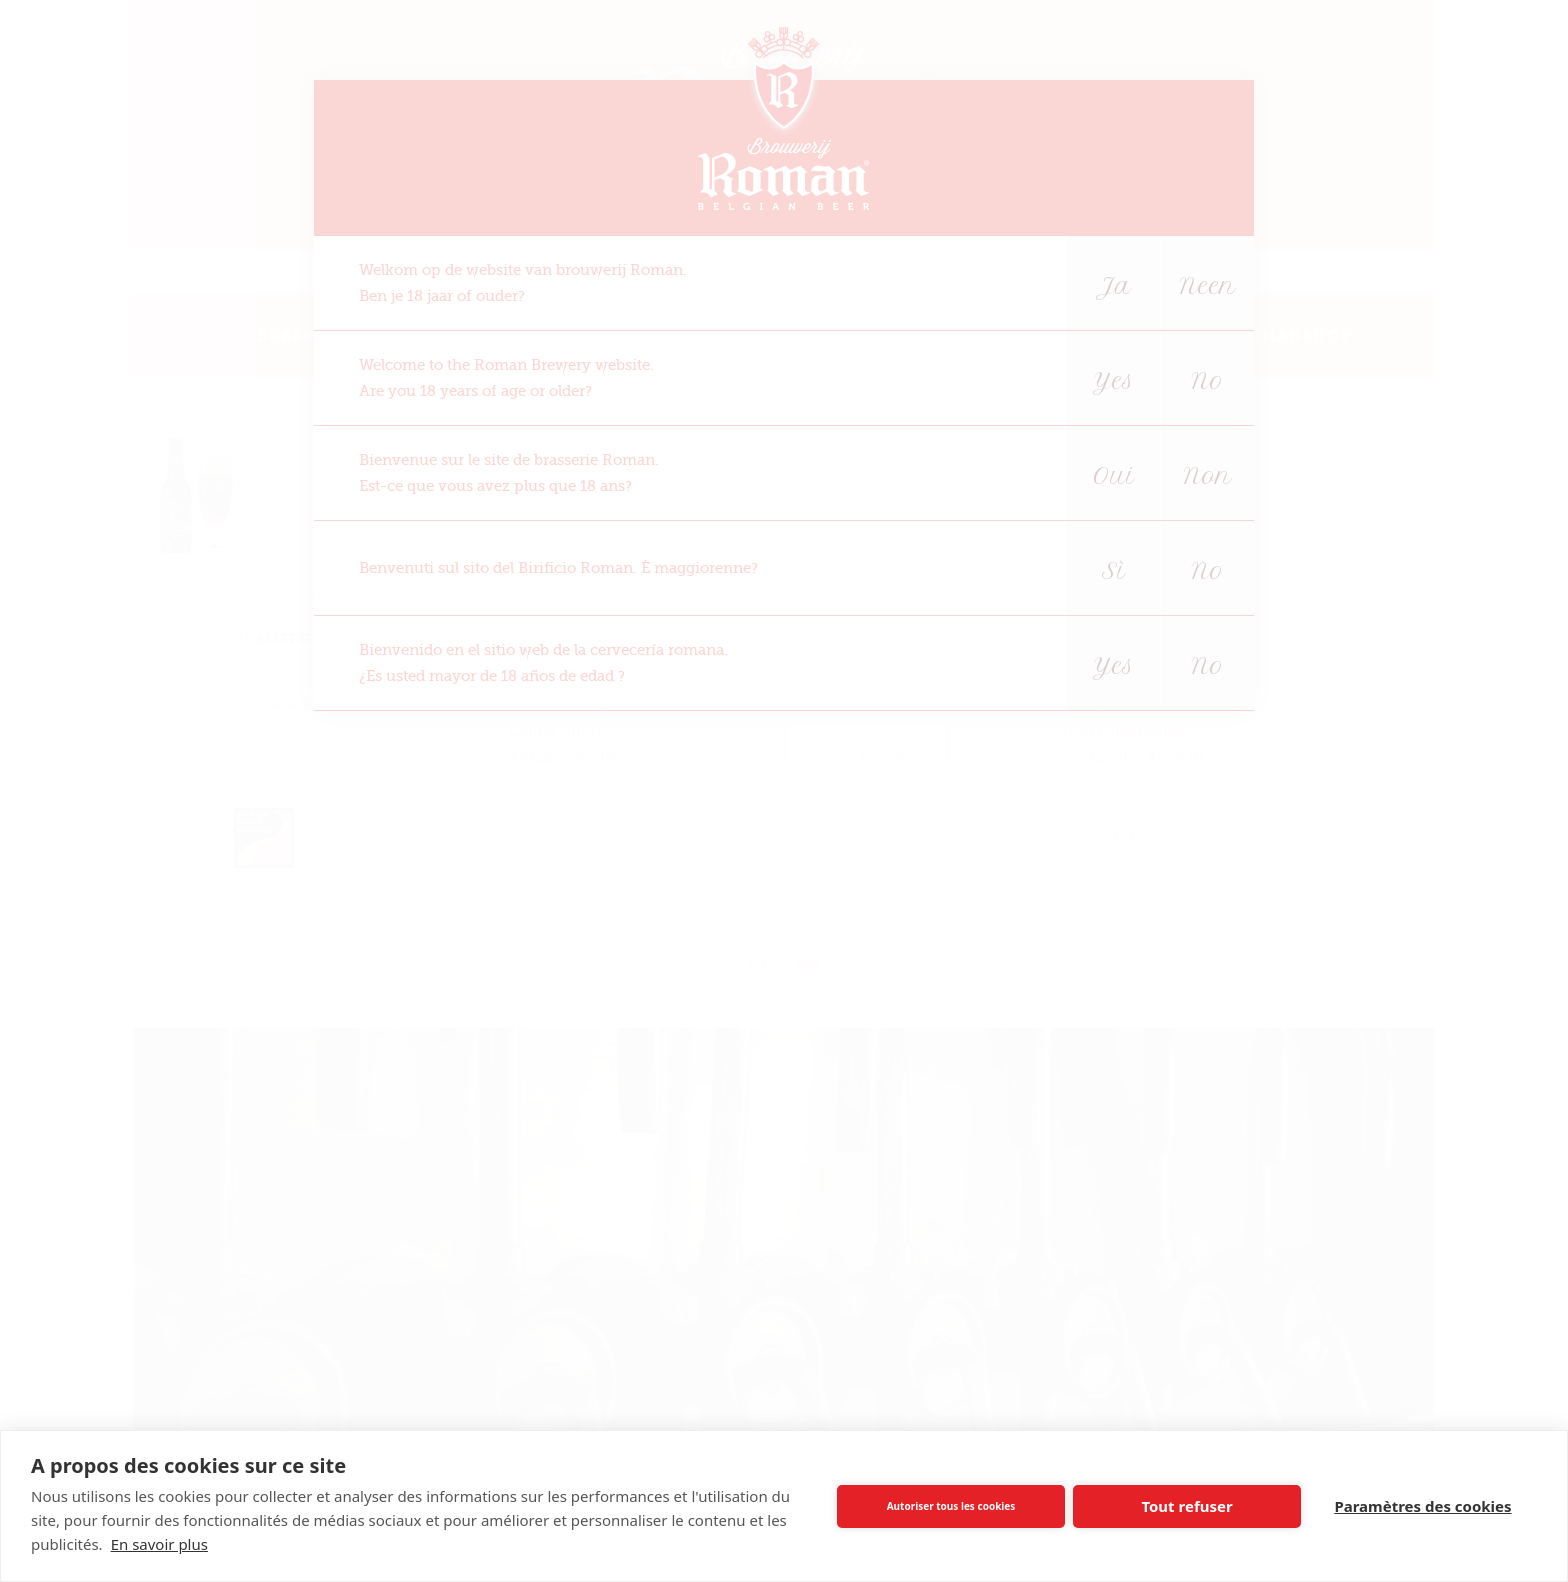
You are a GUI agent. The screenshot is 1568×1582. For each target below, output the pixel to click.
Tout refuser (1186, 1506)
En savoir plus (159, 1544)
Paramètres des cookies (1422, 1506)
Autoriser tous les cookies (951, 1506)
